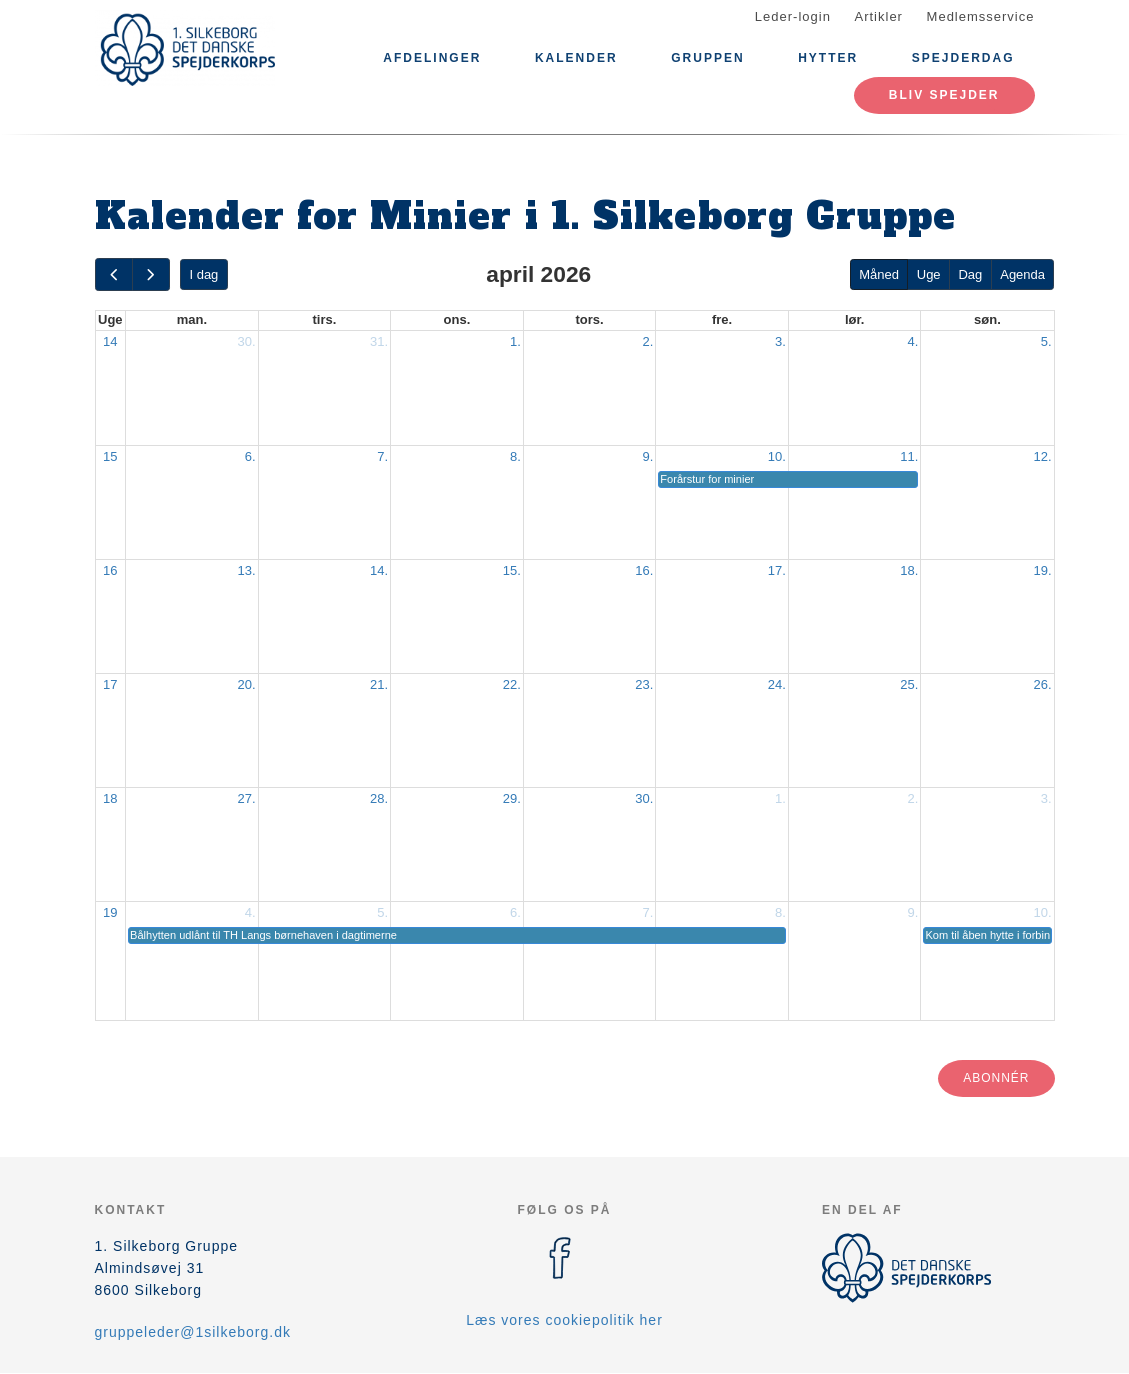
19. (1042, 570)
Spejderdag (963, 58)
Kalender (576, 58)
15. (512, 570)
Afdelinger (432, 58)
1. (515, 341)
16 (110, 570)
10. (777, 456)
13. (247, 570)
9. (647, 456)
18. (909, 570)
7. (382, 456)
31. (379, 341)
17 (110, 684)
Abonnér (996, 1078)
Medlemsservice (981, 16)
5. (1046, 341)
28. (379, 798)
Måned (879, 274)
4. (913, 341)
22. (512, 684)
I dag (203, 274)
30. (247, 341)
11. (909, 456)
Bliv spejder (944, 95)
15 (110, 456)
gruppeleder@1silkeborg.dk (193, 1332)
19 (110, 912)
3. (780, 341)
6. (250, 456)
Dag (970, 274)
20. (247, 684)
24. (777, 684)
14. (379, 570)
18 (110, 798)
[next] (151, 274)
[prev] (114, 274)
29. (512, 798)
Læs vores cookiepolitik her (564, 1320)
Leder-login (793, 16)
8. (515, 456)
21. (379, 684)
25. (909, 684)
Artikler (879, 16)
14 (110, 341)
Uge (929, 274)
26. (1042, 684)
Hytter (828, 58)
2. (647, 341)
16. (644, 570)
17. (777, 570)
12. (1042, 456)
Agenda (1022, 274)
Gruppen (707, 58)
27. (247, 798)
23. (644, 684)
